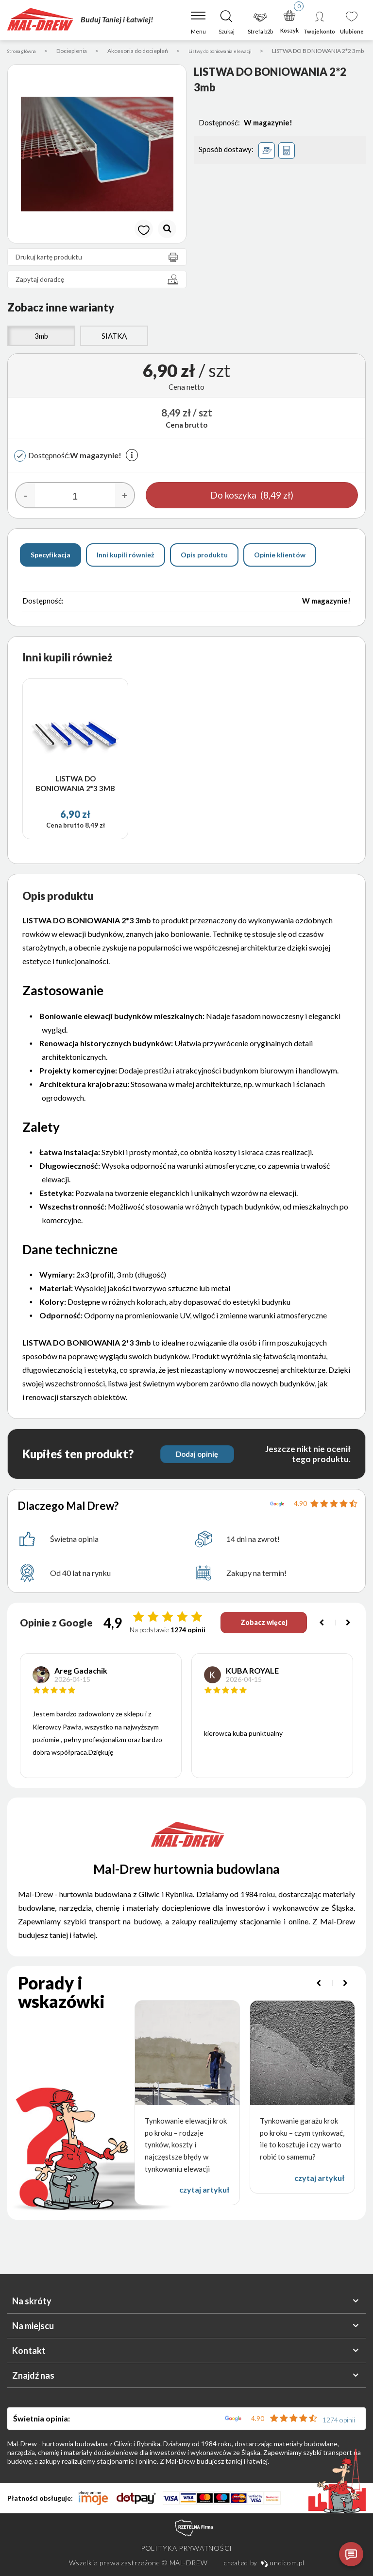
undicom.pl (283, 2563)
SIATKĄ (114, 347)
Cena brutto (186, 436)
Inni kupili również (125, 566)
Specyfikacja (50, 566)
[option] (97, 165)
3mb (41, 347)
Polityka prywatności (186, 2548)
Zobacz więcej (260, 1633)
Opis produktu (204, 566)
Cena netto (186, 398)
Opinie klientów (279, 566)
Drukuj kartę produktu (100, 268)
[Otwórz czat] (351, 2554)
